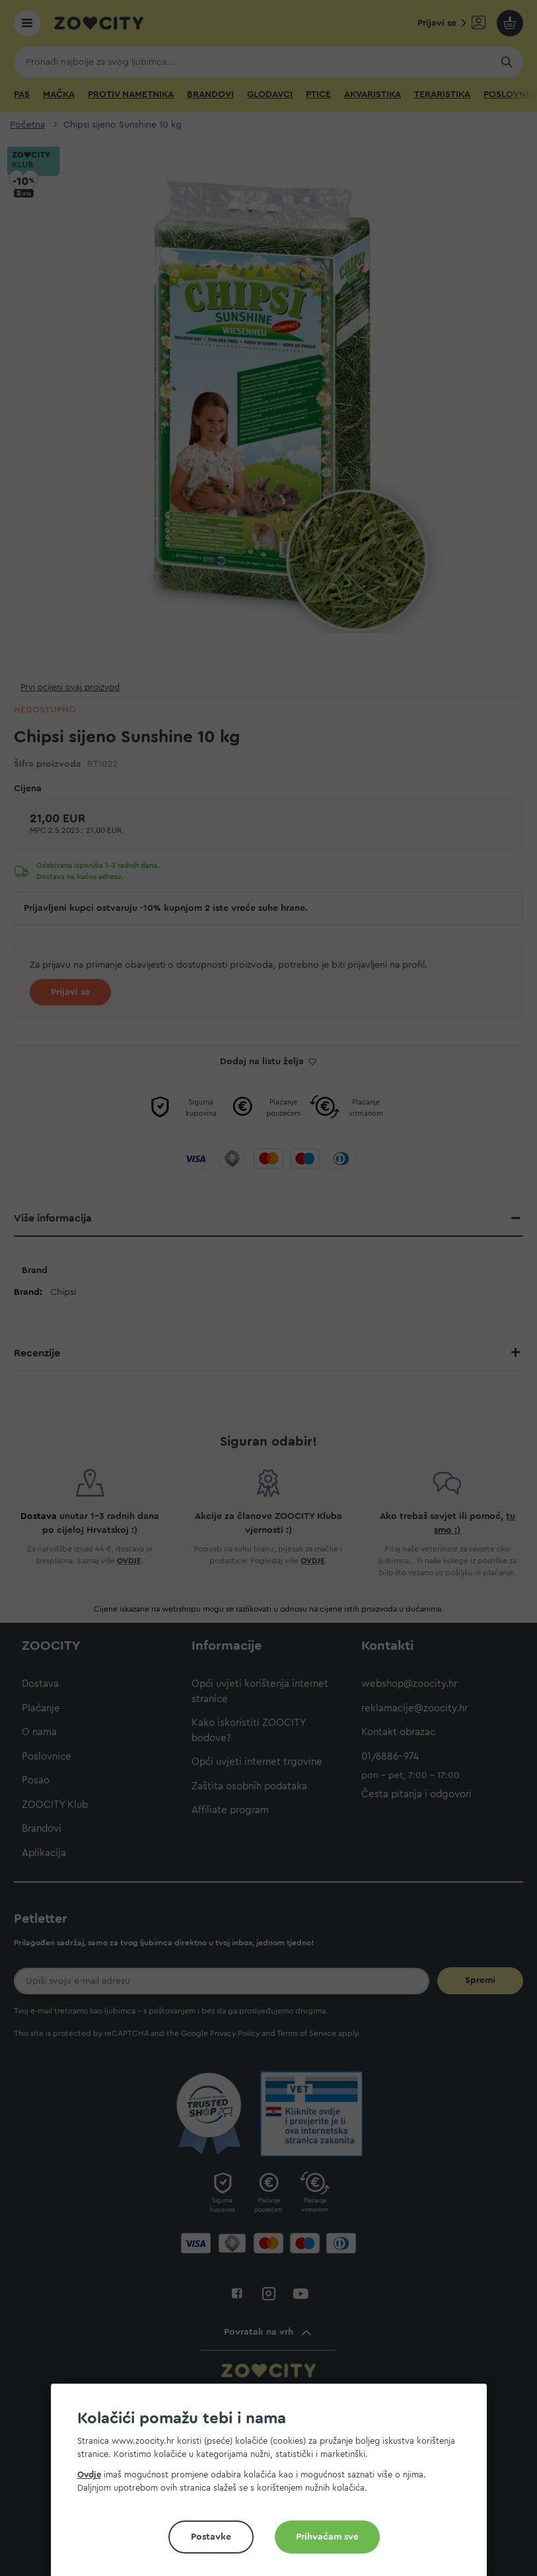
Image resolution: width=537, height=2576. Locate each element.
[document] (274, 2485)
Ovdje (89, 2474)
